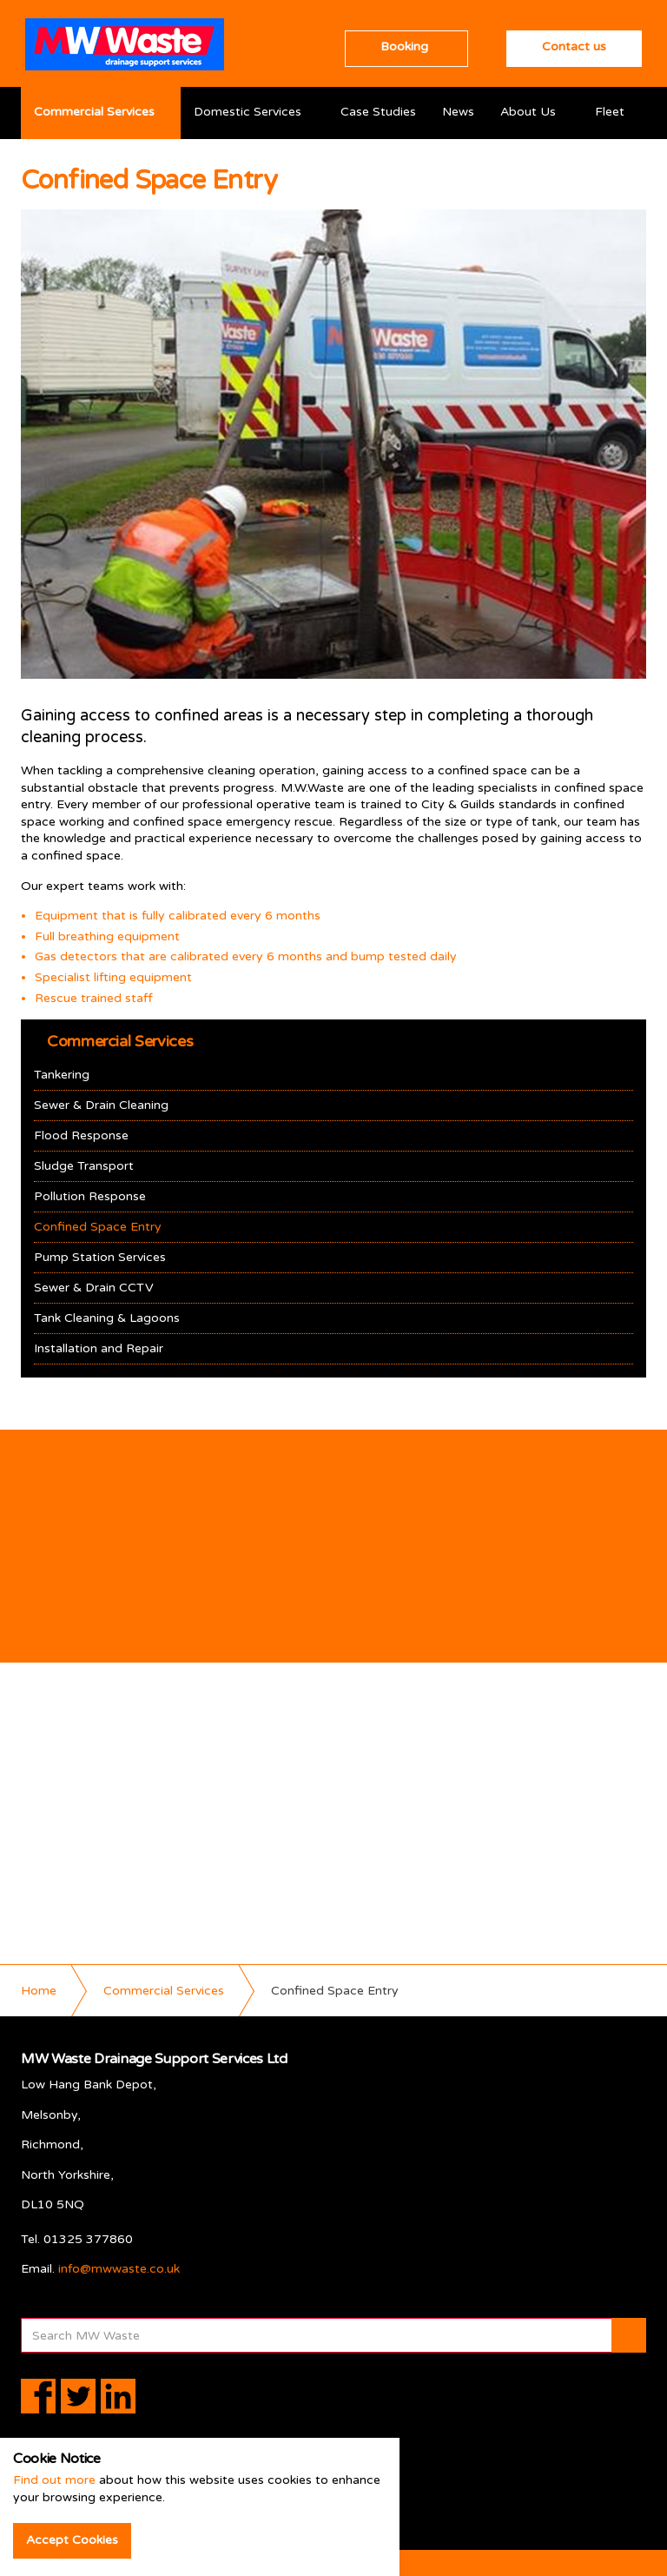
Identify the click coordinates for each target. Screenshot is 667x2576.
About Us (528, 111)
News (458, 111)
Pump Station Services (100, 1257)
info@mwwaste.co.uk (119, 2268)
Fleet (609, 111)
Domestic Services (247, 111)
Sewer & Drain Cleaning (101, 1105)
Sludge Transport (84, 1166)
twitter (78, 2396)
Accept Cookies (72, 2540)
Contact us (574, 46)
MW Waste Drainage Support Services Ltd (125, 44)
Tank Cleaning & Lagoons (107, 1318)
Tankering (61, 1074)
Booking (404, 46)
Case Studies (378, 111)
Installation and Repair (98, 1348)
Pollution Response (90, 1196)
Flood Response (81, 1135)
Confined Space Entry (98, 1226)
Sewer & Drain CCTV (94, 1287)
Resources (64, 163)
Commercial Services (94, 111)
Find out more (54, 2480)
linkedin (118, 2396)
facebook (38, 2396)
